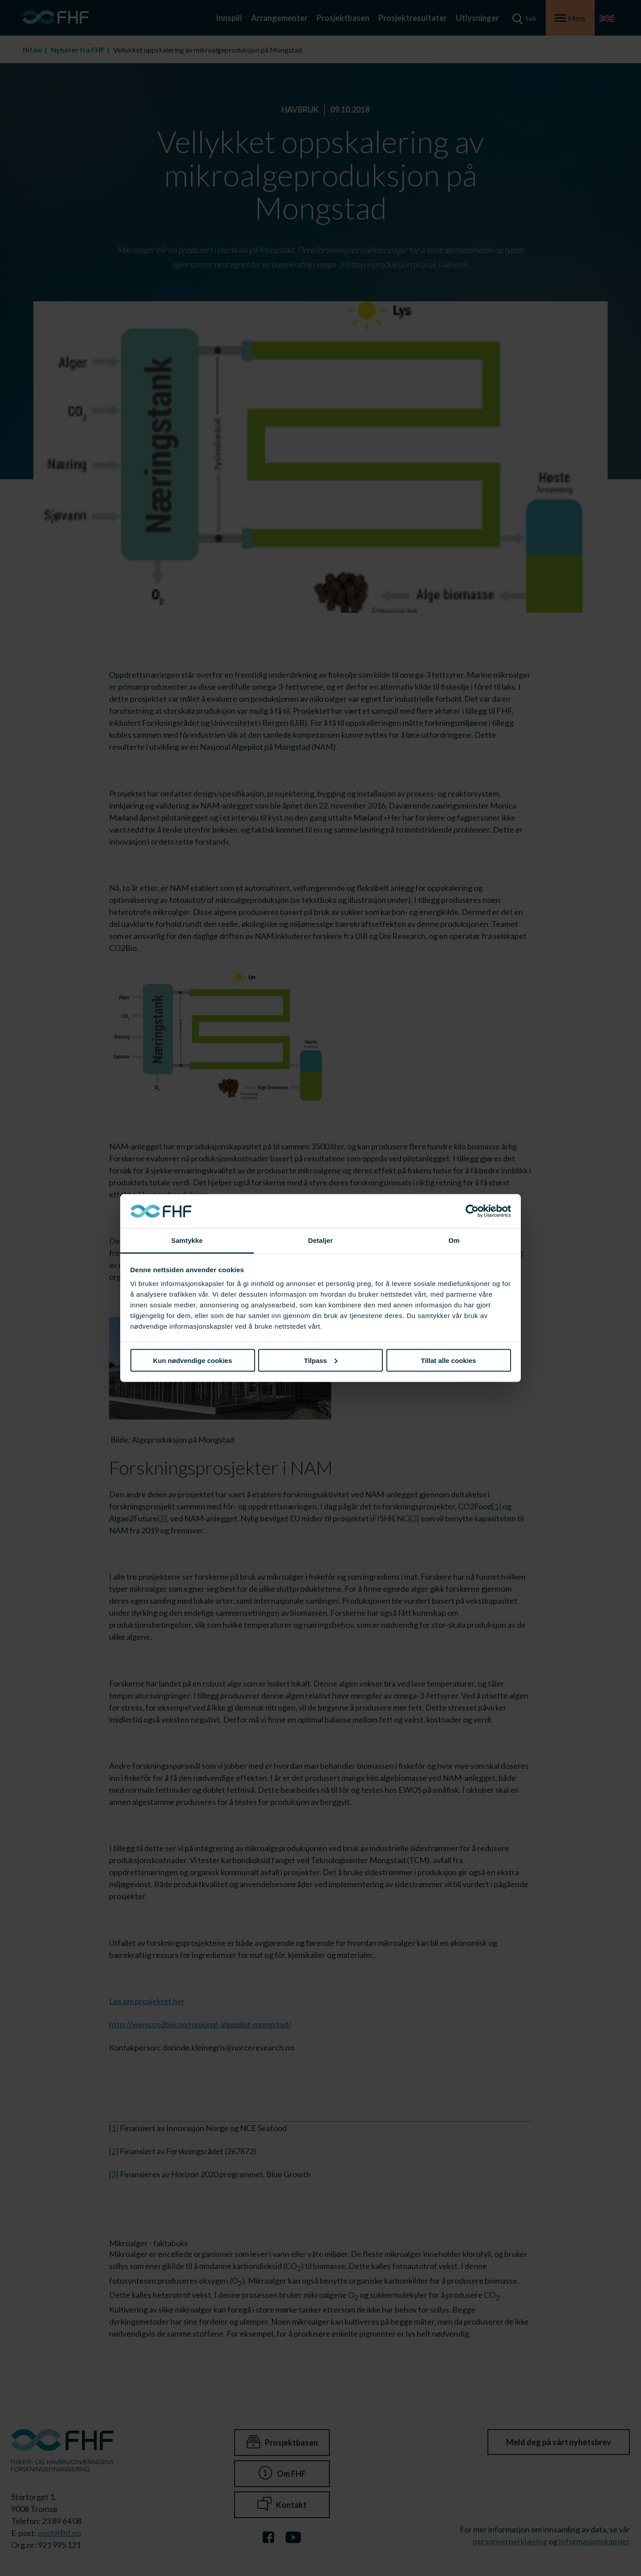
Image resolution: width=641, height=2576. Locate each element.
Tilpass (320, 1360)
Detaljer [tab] (320, 1240)
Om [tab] (453, 1240)
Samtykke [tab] (187, 1240)
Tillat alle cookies (448, 1360)
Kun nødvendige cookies (192, 1360)
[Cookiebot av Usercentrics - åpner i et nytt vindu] (472, 1211)
